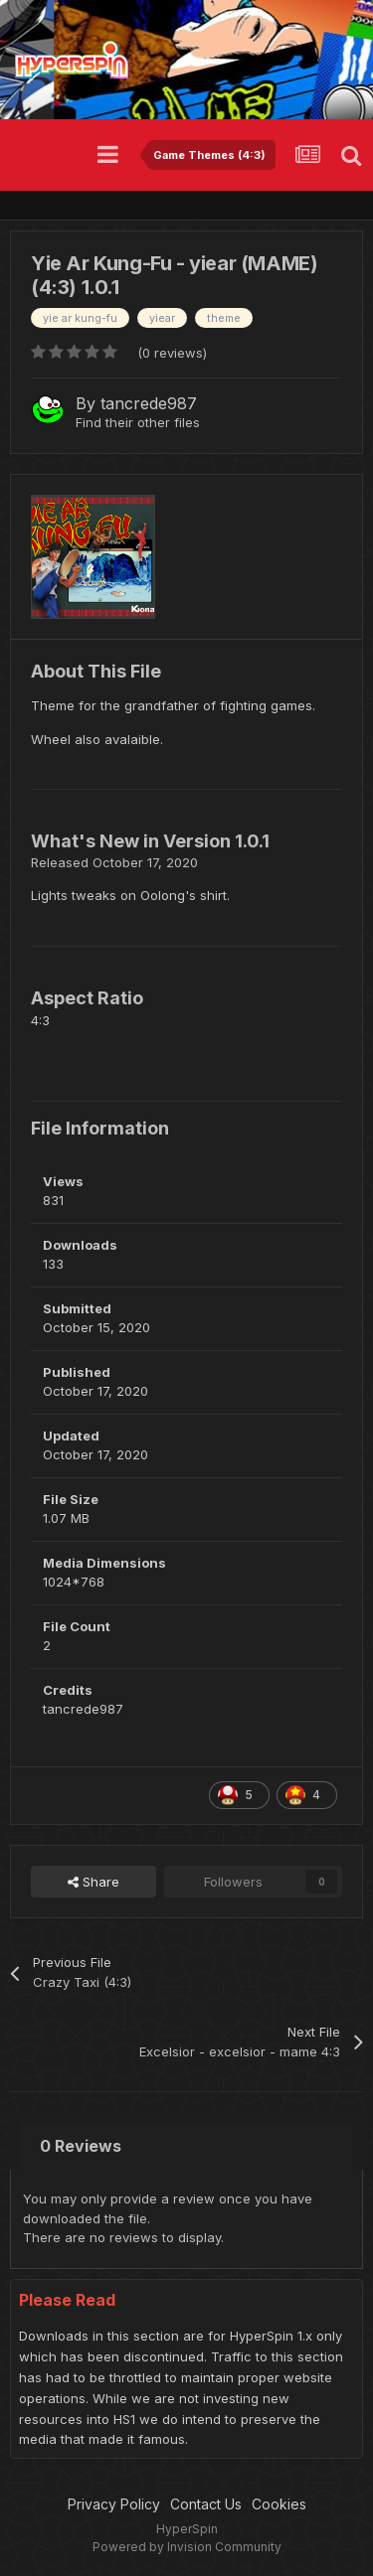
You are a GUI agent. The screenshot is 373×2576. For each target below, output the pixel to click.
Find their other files (138, 422)
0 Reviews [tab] (80, 2146)
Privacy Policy (114, 2504)
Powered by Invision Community (187, 2546)
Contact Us (206, 2504)
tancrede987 (148, 403)
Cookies (279, 2504)
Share (93, 1881)
